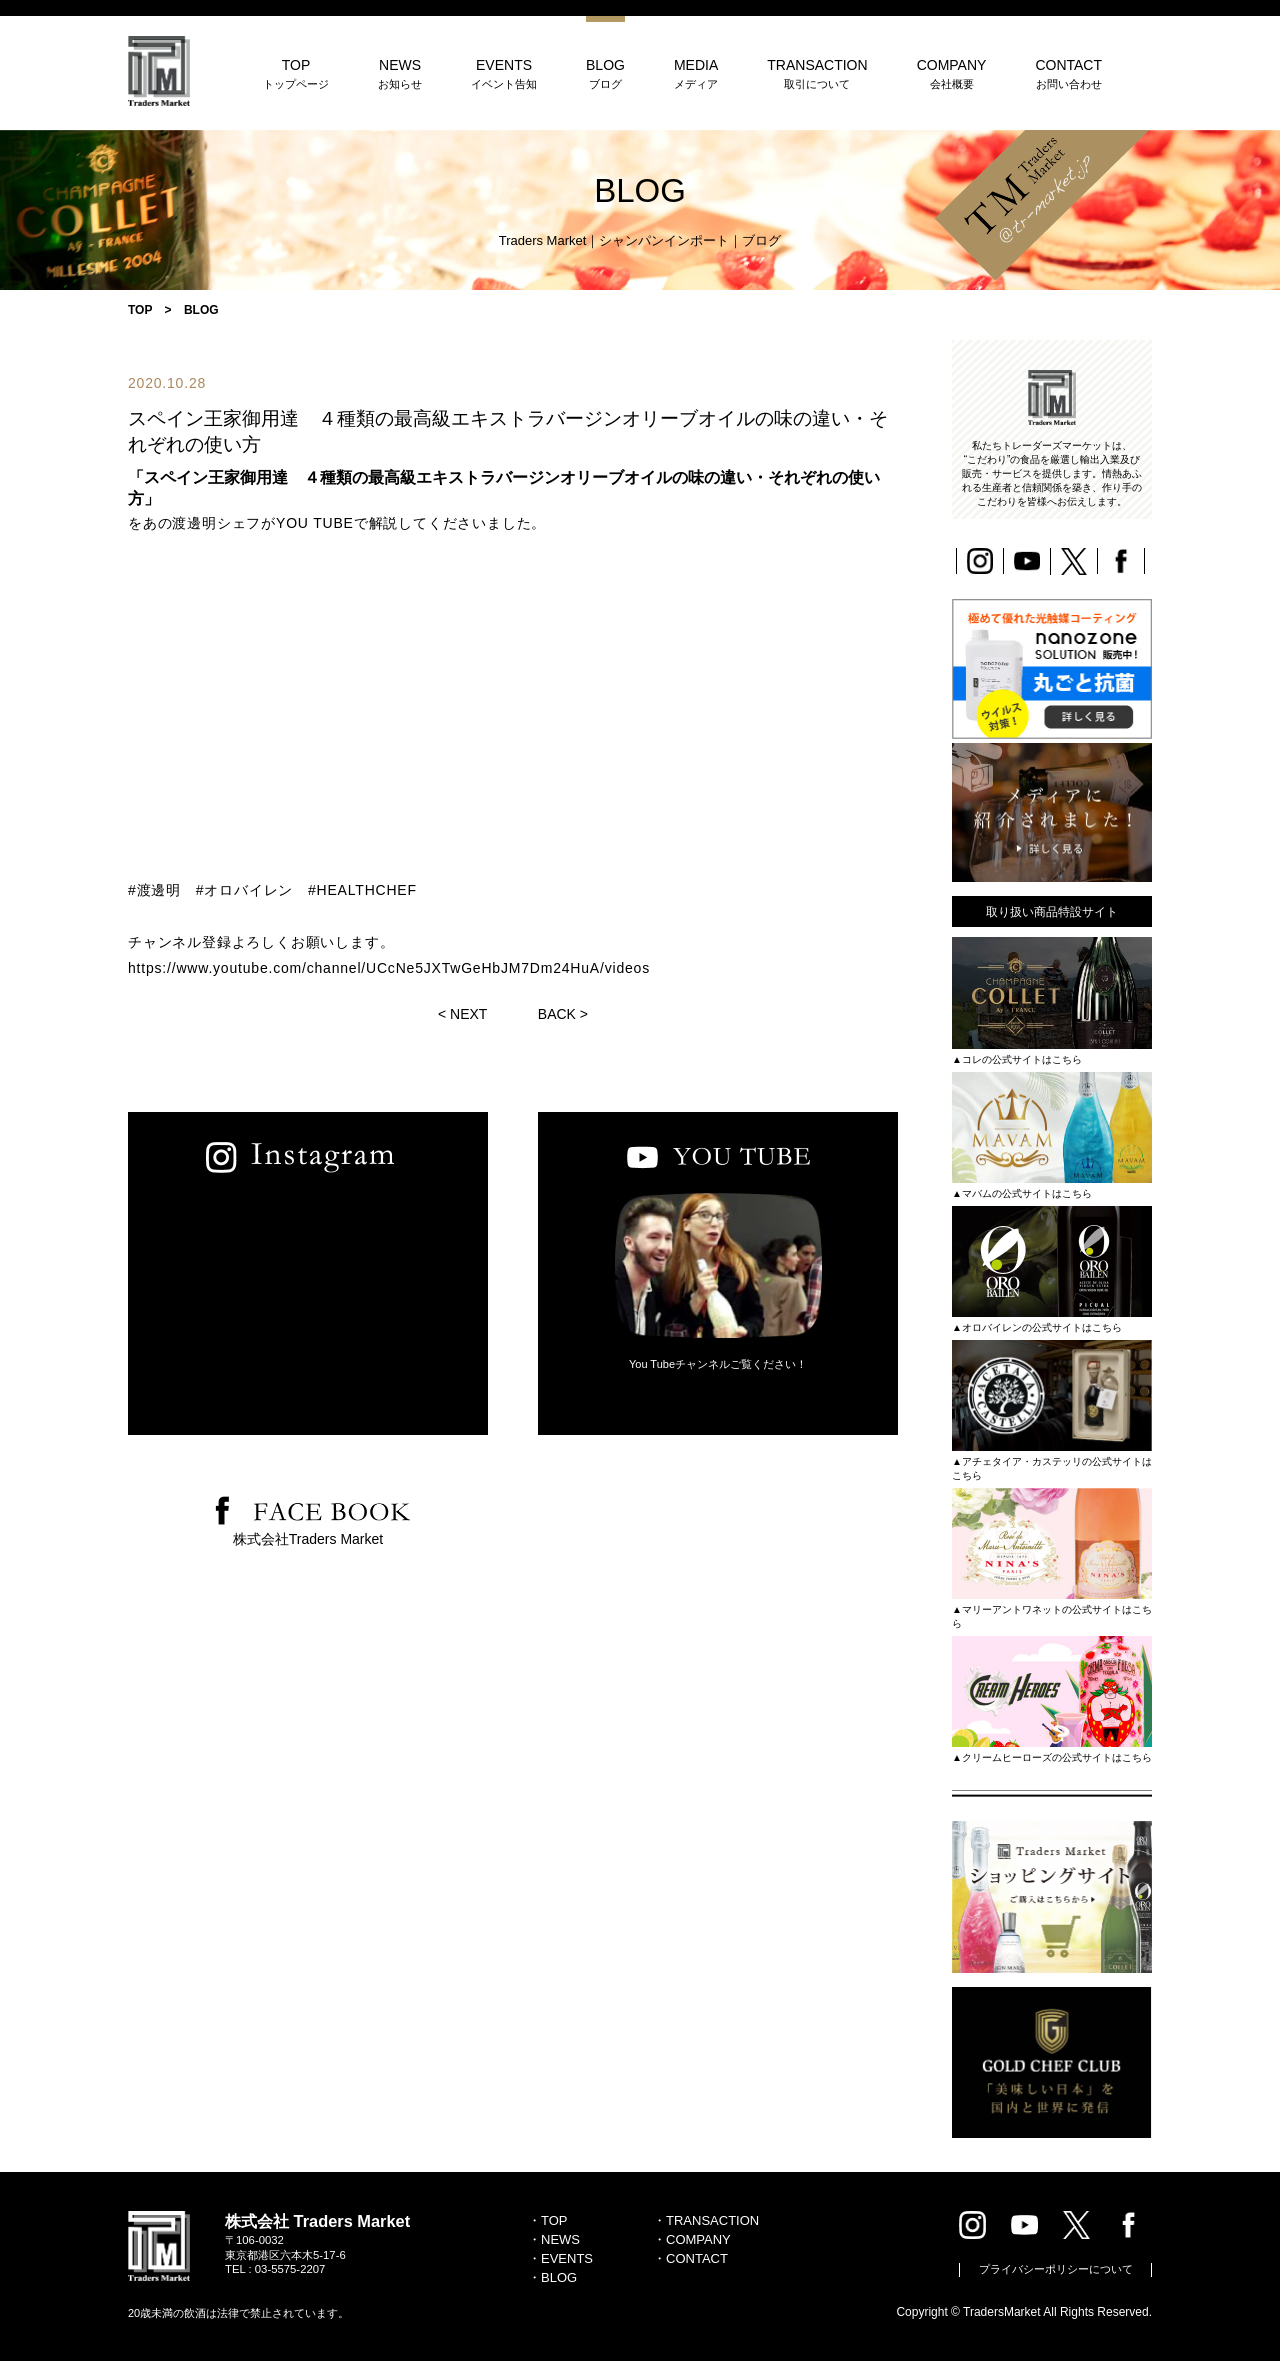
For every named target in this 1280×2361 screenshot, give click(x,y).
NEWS (400, 73)
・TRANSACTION (706, 2220)
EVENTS (504, 73)
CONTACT (1068, 73)
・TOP (548, 2220)
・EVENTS (560, 2258)
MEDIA (696, 73)
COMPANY (952, 73)
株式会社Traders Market (308, 1539)
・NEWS (554, 2239)
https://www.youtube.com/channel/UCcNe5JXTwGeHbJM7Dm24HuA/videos (389, 968)
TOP (296, 73)
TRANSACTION (817, 73)
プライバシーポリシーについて (1056, 2269)
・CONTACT (690, 2258)
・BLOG (552, 2277)
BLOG (605, 73)
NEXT (468, 1014)
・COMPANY (692, 2239)
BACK (557, 1014)
